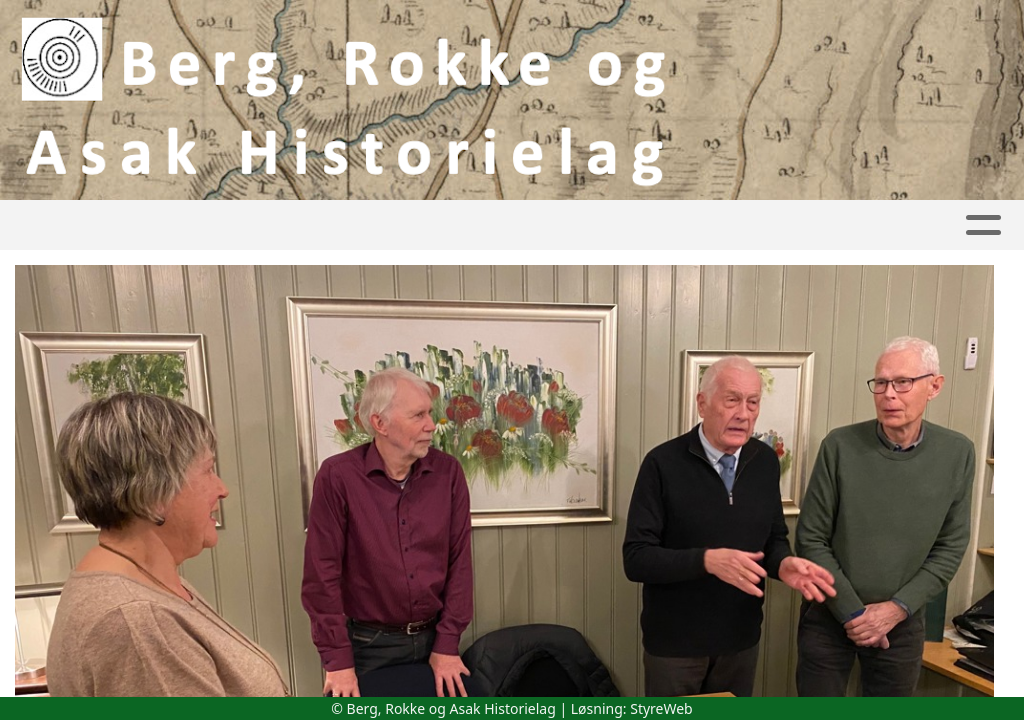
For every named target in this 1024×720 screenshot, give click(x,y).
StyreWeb (661, 708)
